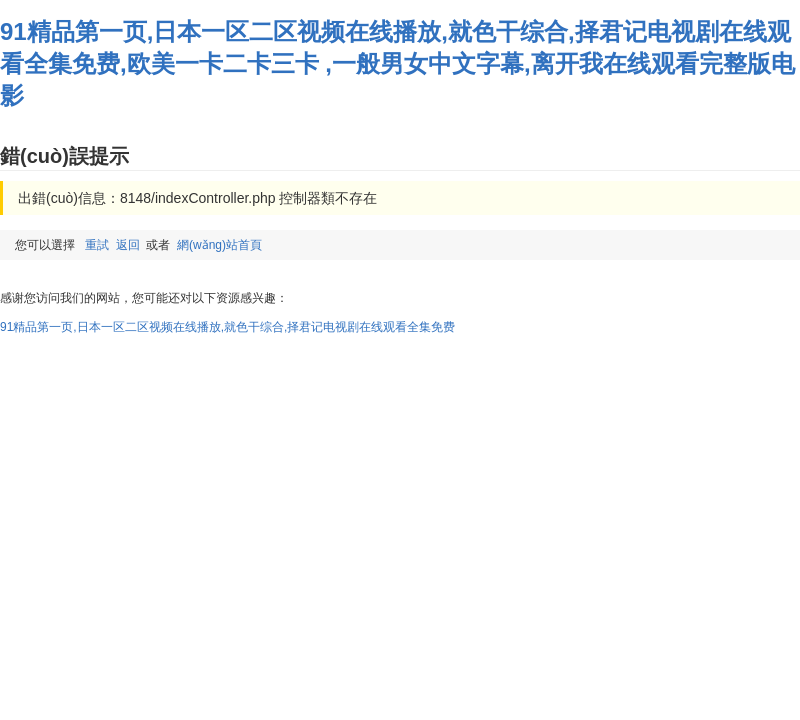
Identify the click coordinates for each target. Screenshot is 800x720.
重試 (97, 245)
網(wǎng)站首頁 (219, 245)
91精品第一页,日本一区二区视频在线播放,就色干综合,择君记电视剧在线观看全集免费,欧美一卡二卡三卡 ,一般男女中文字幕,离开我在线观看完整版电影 (397, 63)
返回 (128, 245)
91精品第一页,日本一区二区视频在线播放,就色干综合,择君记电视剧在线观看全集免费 (227, 327)
